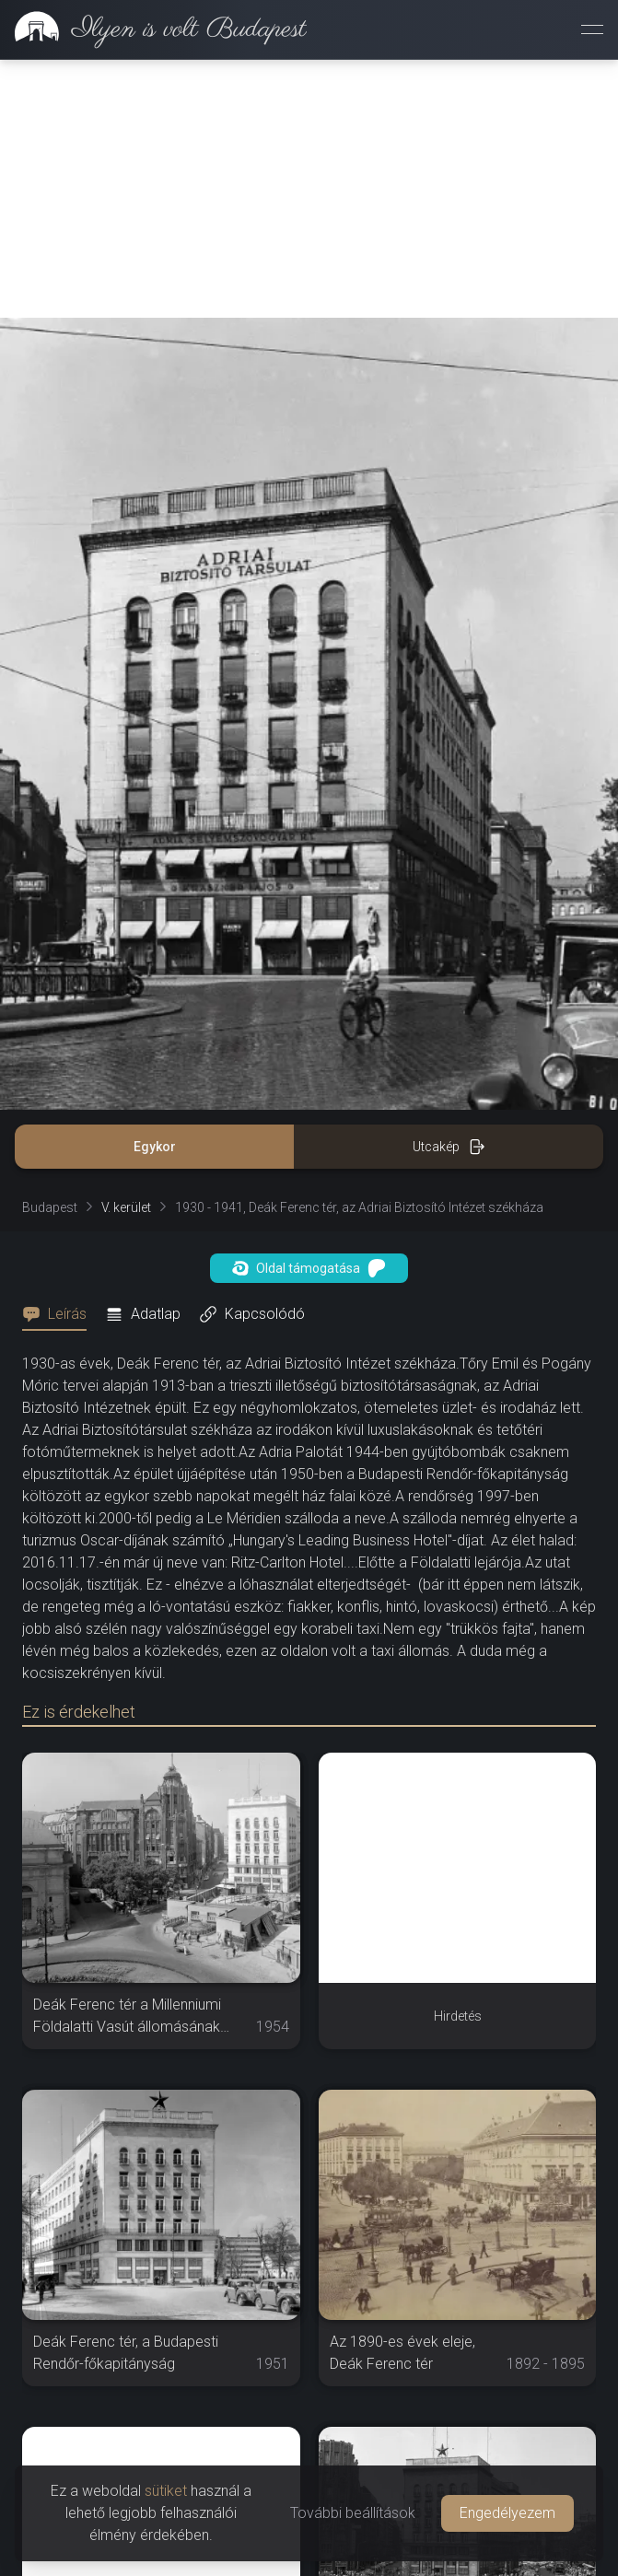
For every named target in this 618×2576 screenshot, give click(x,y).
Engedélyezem (507, 2513)
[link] (153, 29)
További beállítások (352, 2513)
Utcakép (449, 889)
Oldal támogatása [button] (309, 1010)
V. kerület (126, 949)
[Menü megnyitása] (592, 29)
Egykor (155, 888)
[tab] (60, 1056)
